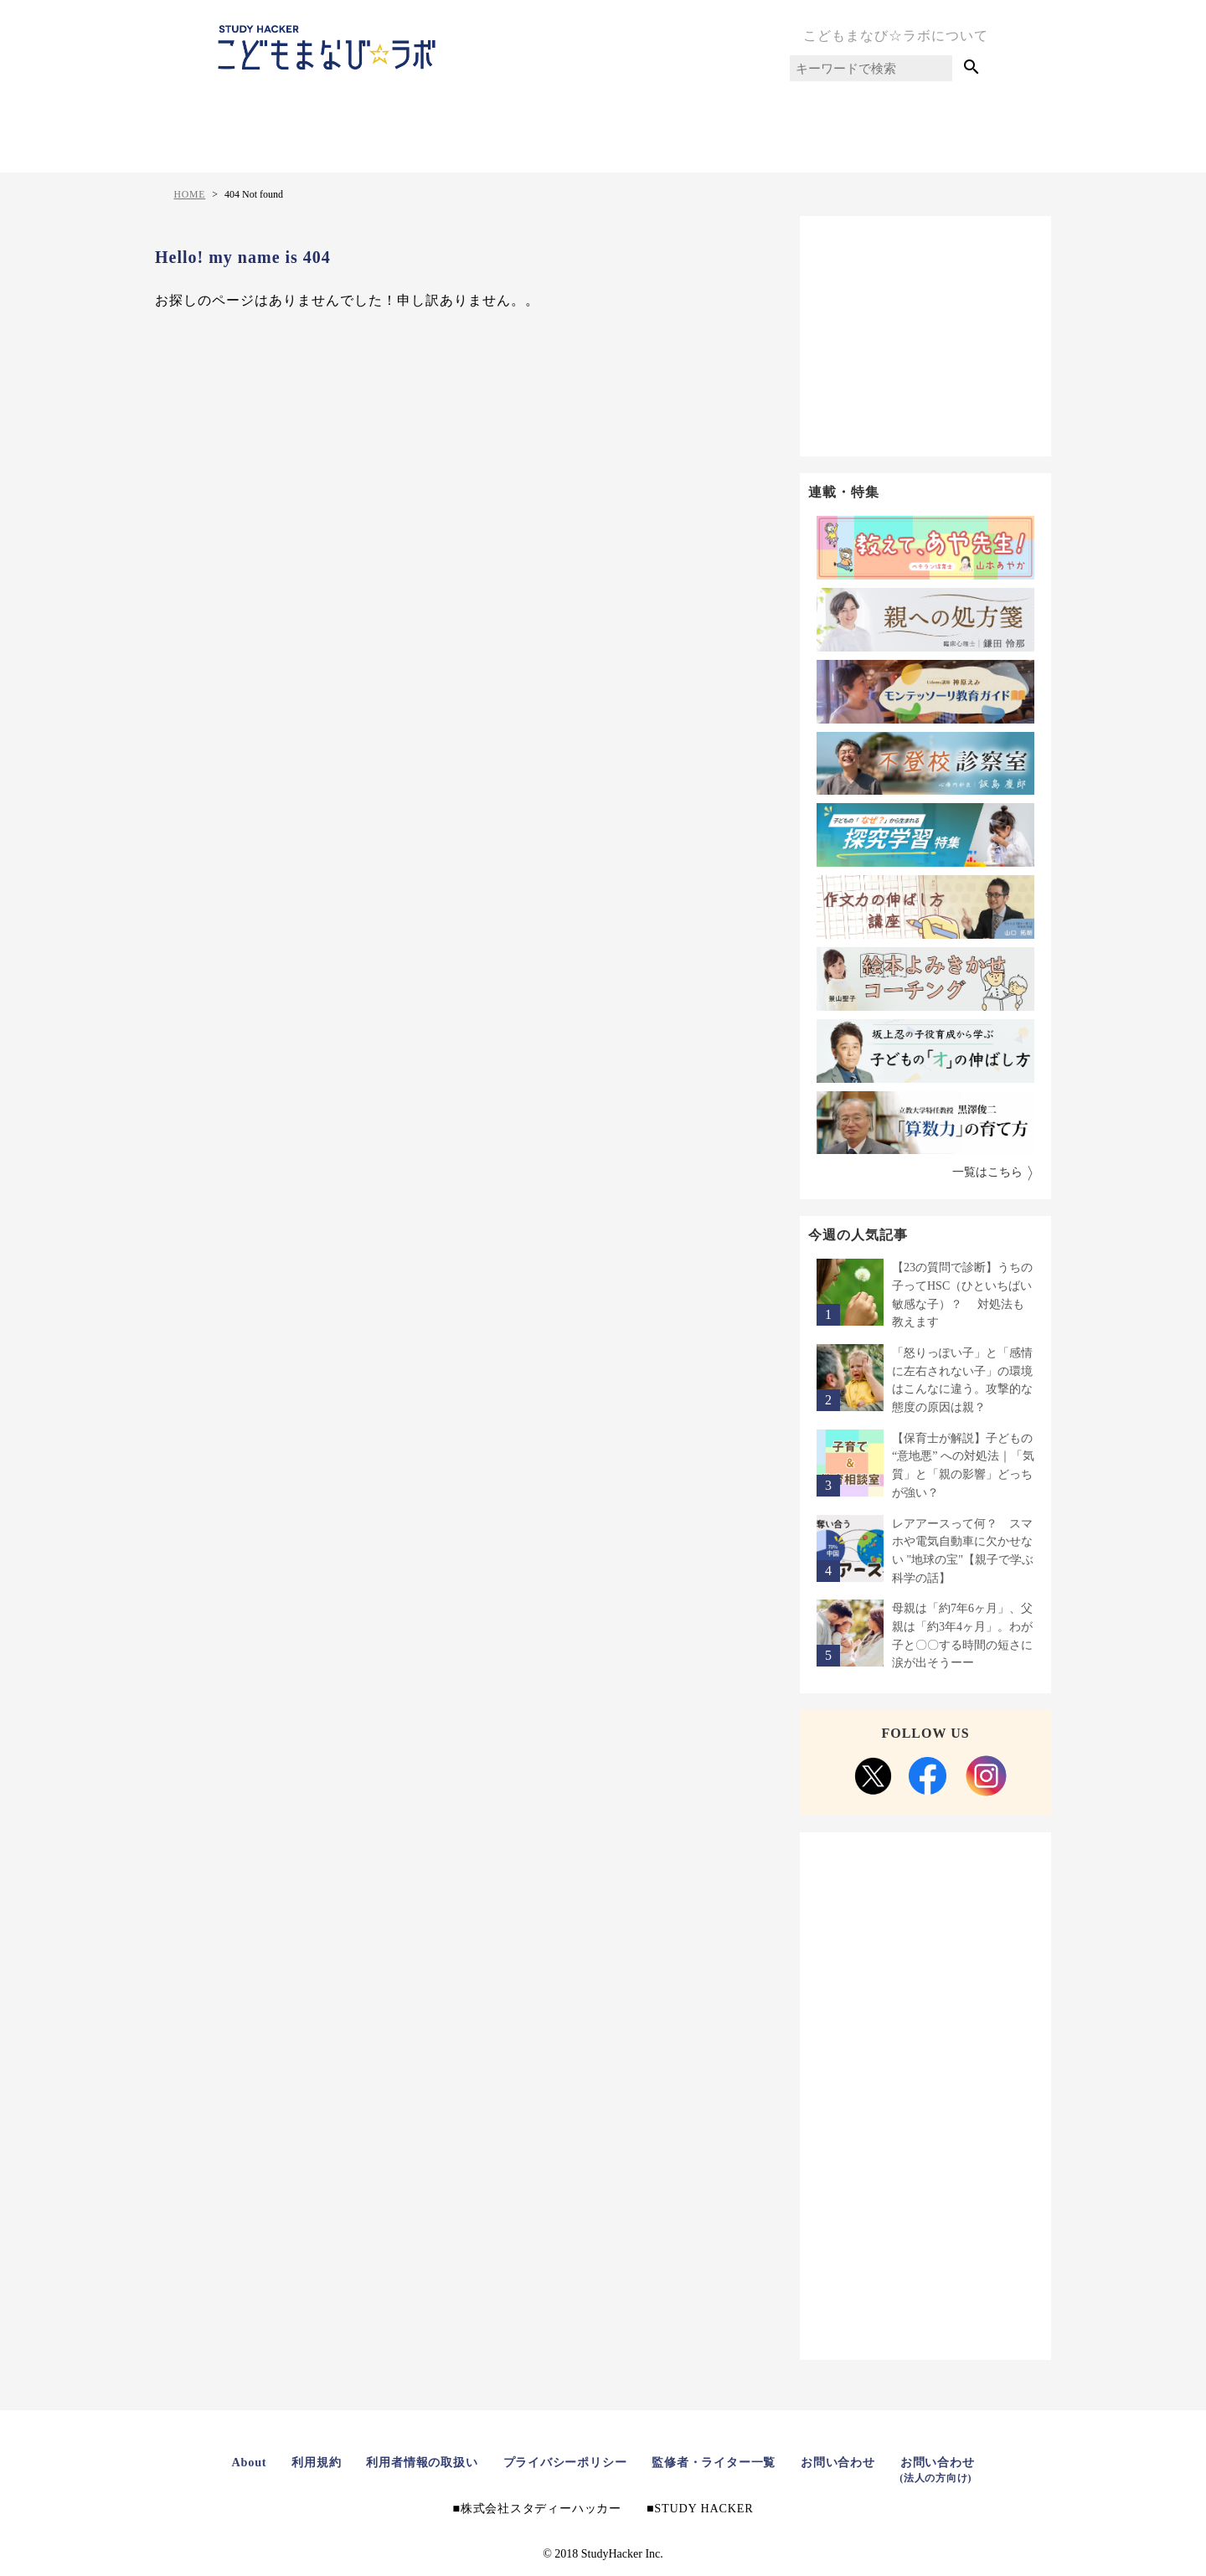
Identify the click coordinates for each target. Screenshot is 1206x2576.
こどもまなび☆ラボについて (895, 35)
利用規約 (297, 2462)
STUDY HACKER (711, 2508)
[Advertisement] (925, 333)
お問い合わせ (853, 2462)
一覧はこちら (987, 1172)
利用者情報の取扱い (409, 2462)
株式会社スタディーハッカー (538, 2508)
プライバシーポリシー (562, 2462)
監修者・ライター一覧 (721, 2462)
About (226, 2462)
